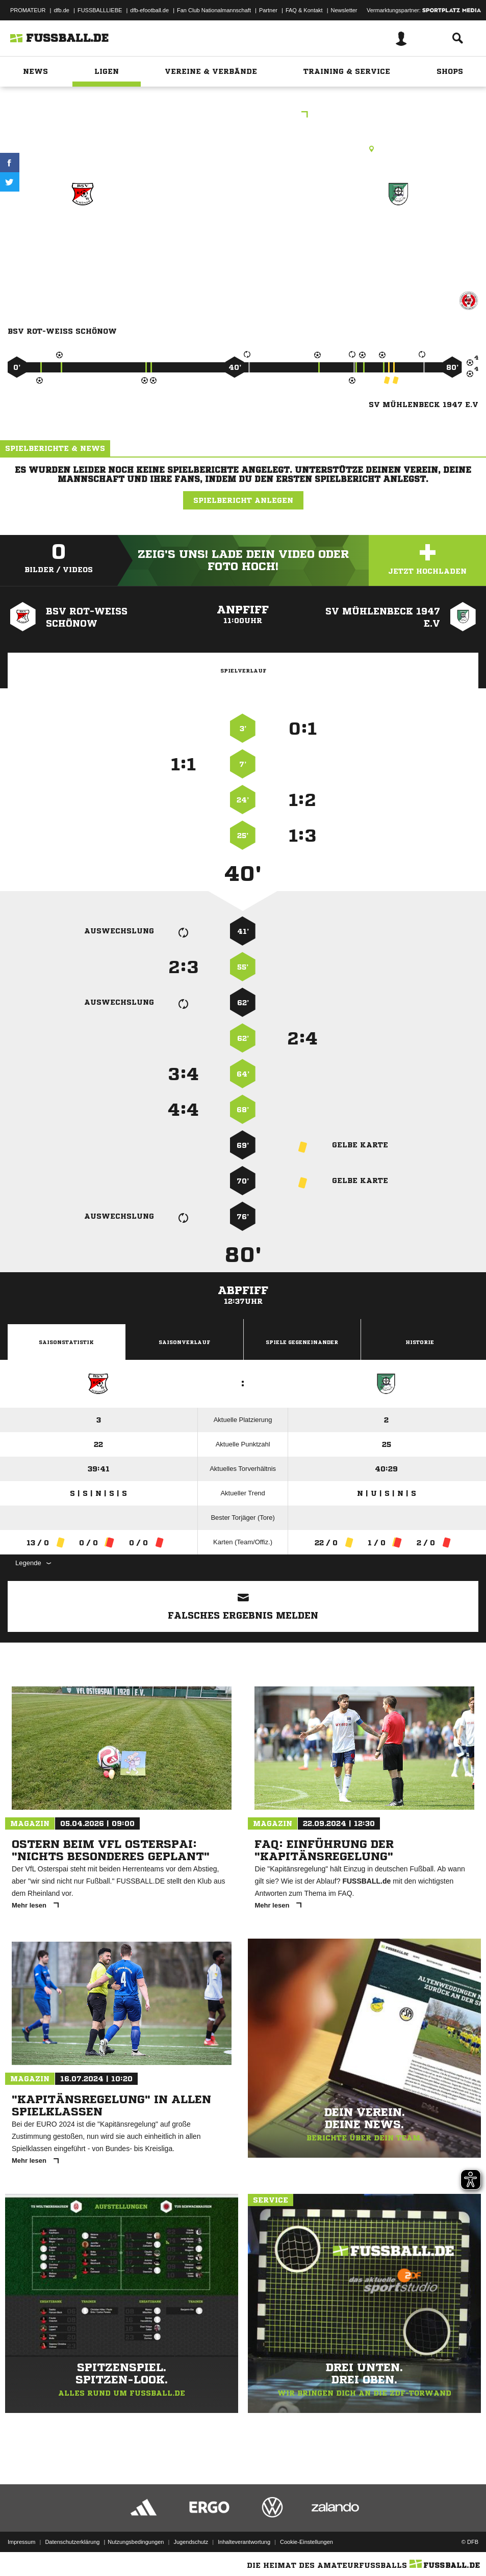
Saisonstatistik (66, 1342)
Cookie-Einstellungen (306, 2542)
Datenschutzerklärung (72, 2542)
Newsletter (344, 10)
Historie (419, 1342)
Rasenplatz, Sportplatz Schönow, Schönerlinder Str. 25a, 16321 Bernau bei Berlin (242, 148)
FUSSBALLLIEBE (100, 10)
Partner (268, 10)
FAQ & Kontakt (304, 10)
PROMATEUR (27, 10)
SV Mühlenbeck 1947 (398, 230)
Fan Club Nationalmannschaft (214, 10)
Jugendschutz (190, 2542)
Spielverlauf (243, 670)
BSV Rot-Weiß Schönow (82, 237)
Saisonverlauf (184, 1342)
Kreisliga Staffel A (243, 115)
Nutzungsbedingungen (136, 2542)
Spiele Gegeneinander (302, 1342)
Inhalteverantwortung (244, 2542)
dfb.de (61, 10)
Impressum (21, 2542)
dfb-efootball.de (149, 10)
